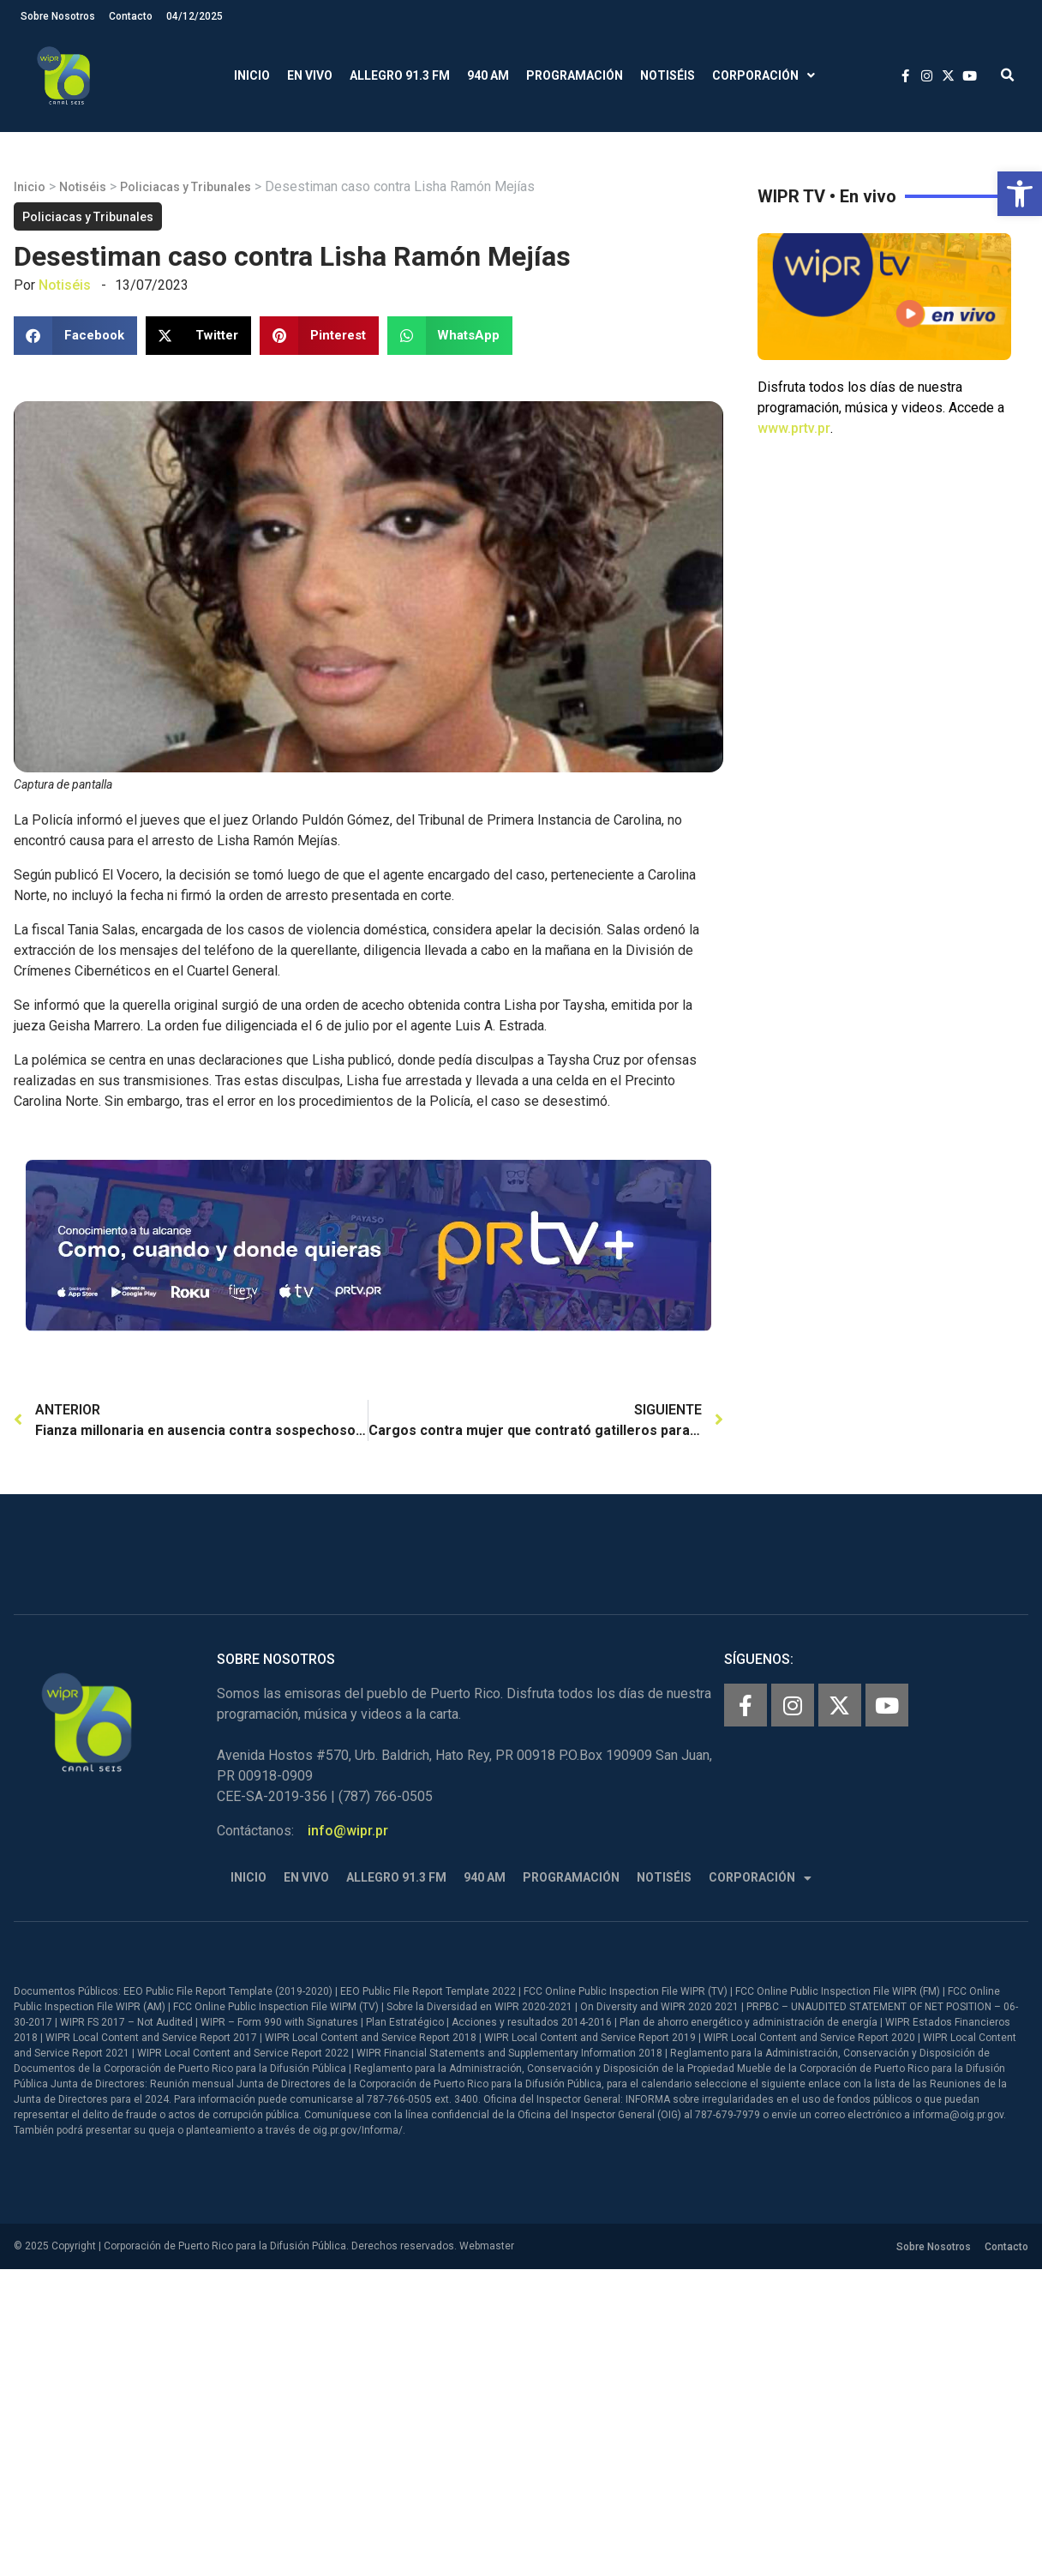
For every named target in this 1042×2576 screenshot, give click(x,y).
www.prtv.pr (794, 428)
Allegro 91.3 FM (400, 75)
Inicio (252, 75)
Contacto (131, 16)
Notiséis (667, 75)
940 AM (488, 75)
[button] (1019, 193)
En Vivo (309, 75)
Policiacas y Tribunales (185, 187)
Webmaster (486, 2246)
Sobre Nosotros (58, 16)
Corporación (763, 76)
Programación (574, 75)
